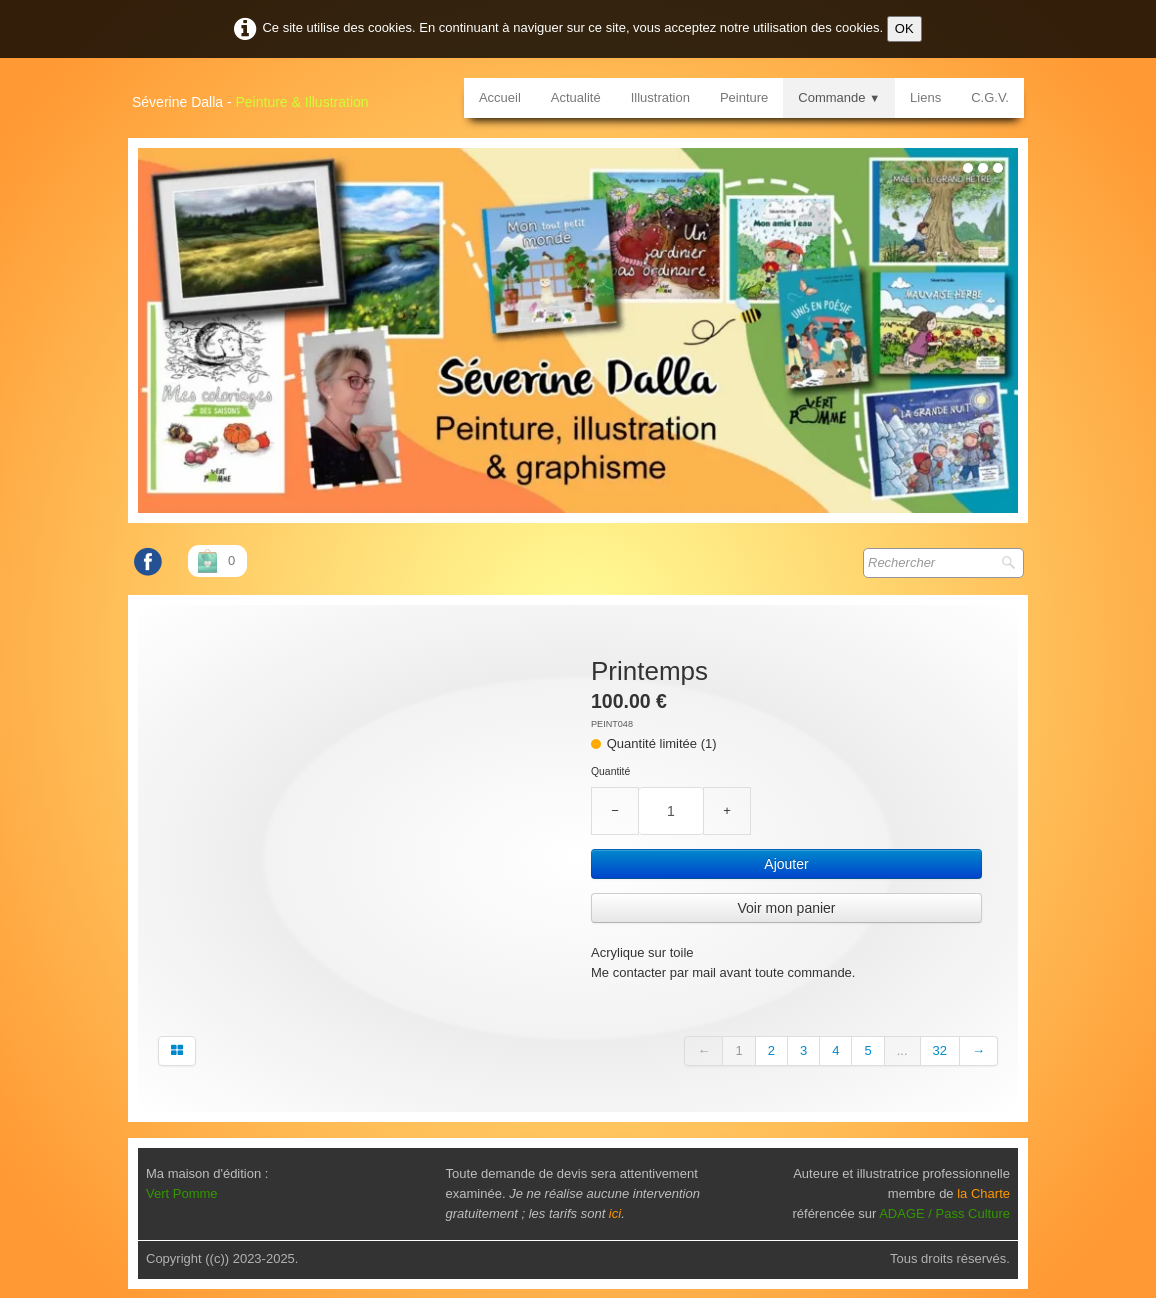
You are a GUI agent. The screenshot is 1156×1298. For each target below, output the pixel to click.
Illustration (660, 97)
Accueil (500, 97)
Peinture (744, 97)
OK (904, 28)
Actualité (576, 97)
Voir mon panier (786, 908)
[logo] (258, 95)
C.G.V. (990, 97)
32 (940, 1043)
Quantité (610, 771)
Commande (839, 97)
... (902, 1043)
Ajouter (786, 864)
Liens (925, 97)
